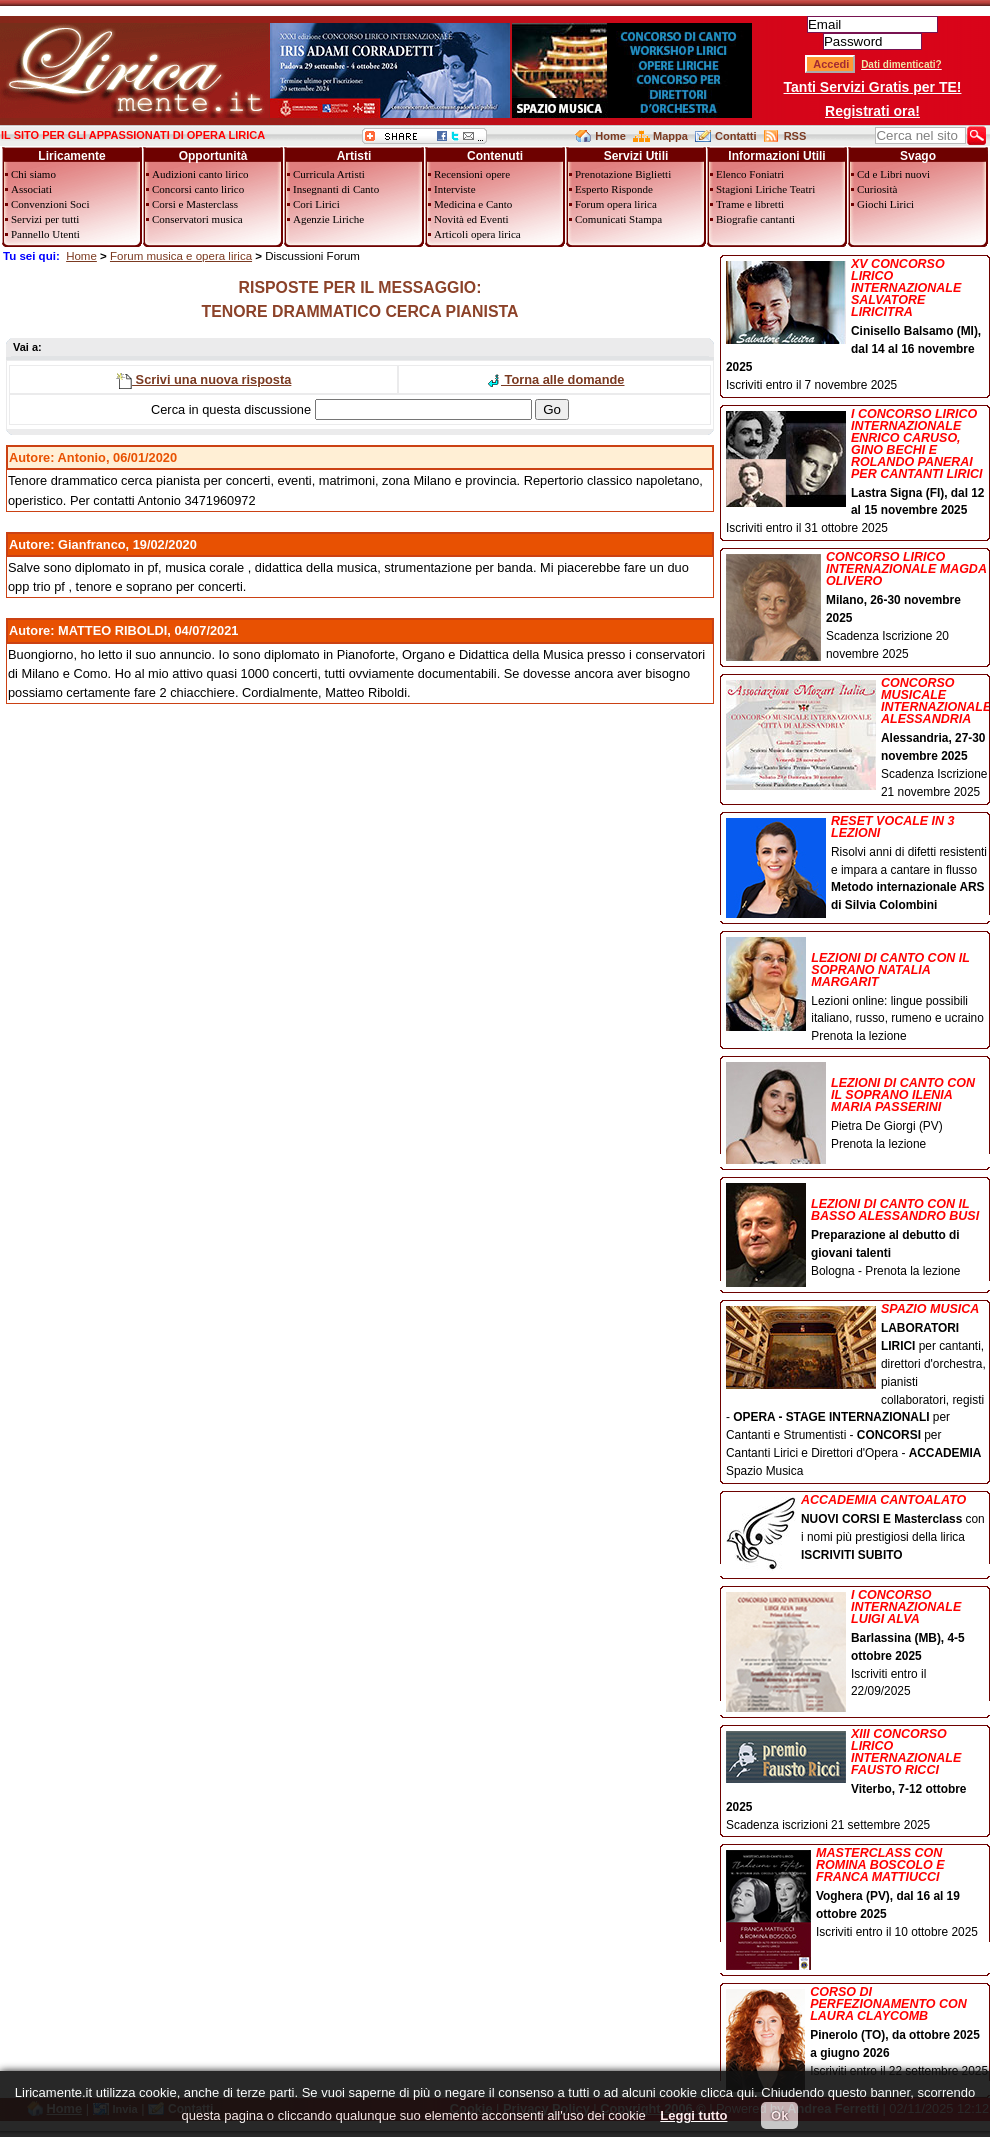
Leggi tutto (693, 2115)
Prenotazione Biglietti (623, 174)
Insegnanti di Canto (336, 189)
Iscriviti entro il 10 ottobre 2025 (857, 1894)
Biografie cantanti (755, 219)
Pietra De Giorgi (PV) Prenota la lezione (857, 1108)
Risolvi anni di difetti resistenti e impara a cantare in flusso (857, 865)
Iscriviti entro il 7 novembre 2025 (857, 325)
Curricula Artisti (329, 174)
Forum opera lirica (616, 204)
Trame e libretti (750, 204)
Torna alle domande (555, 379)
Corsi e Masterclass (195, 204)
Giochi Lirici (885, 204)
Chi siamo (33, 174)
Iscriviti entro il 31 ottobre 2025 (857, 472)
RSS (795, 136)
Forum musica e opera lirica (181, 256)
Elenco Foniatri (750, 174)
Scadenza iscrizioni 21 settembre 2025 (857, 1780)
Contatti (736, 136)
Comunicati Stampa (618, 219)
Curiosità (877, 189)
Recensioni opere (472, 174)
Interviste (455, 189)
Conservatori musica (197, 219)
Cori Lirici (316, 204)
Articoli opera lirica (477, 234)
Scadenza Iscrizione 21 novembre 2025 (857, 738)
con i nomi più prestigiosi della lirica (857, 1529)
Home (610, 136)
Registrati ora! (872, 111)
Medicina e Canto (473, 204)
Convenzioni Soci (50, 204)
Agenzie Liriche (328, 219)
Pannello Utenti (45, 234)
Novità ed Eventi (471, 219)
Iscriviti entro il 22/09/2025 (857, 1645)
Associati (31, 189)
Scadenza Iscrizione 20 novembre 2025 (857, 606)
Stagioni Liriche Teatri (765, 189)
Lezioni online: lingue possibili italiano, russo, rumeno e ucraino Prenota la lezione (857, 990)
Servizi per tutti (45, 219)
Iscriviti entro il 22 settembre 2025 (857, 2033)
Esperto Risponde (614, 189)
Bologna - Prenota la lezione (857, 1231)
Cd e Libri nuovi (893, 174)
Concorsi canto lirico (198, 189)
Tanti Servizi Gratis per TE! (873, 87)
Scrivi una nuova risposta (203, 379)
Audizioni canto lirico (200, 174)
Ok (779, 2115)
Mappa (670, 136)
